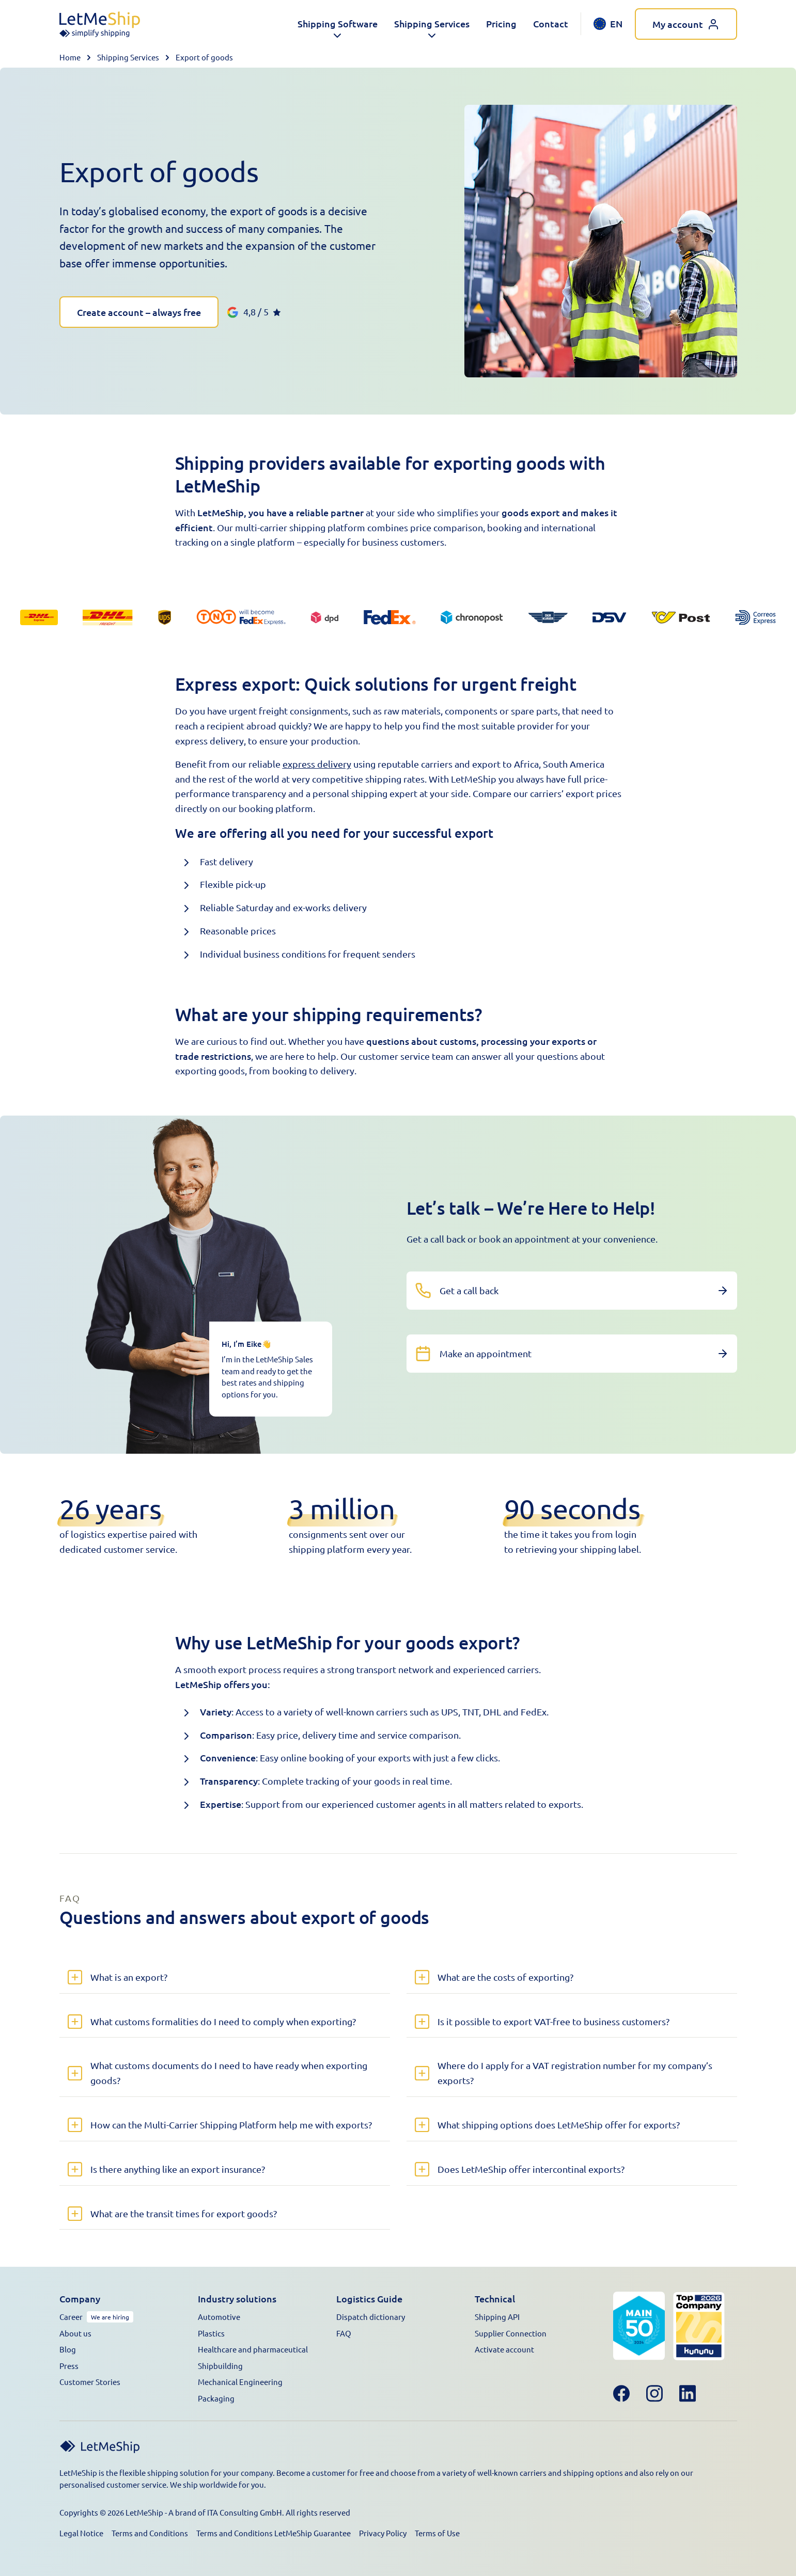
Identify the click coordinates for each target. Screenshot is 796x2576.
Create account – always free (139, 312)
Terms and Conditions (150, 2533)
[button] (337, 24)
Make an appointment (486, 1353)
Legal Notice (81, 2533)
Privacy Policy (383, 2533)
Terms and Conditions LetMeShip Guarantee (273, 2533)
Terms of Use (437, 2533)
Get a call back (469, 1290)
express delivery (317, 763)
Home (70, 57)
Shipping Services (128, 57)
